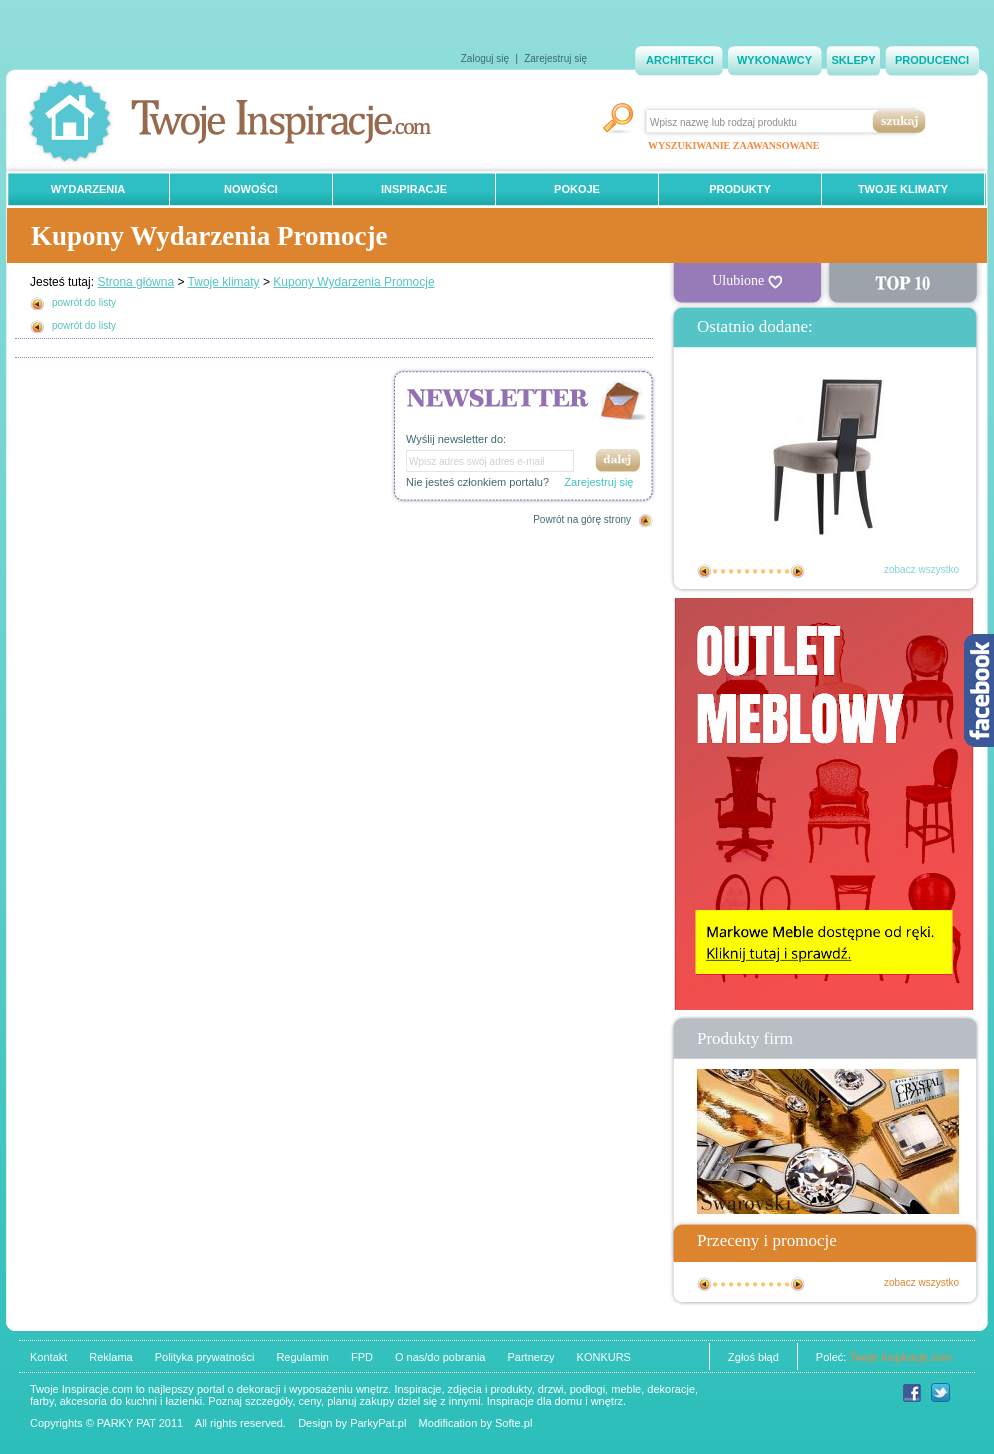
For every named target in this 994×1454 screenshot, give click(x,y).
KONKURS (604, 1357)
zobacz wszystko (921, 569)
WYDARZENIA (88, 189)
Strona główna (135, 282)
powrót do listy (84, 302)
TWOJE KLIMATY (903, 189)
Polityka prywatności (205, 1357)
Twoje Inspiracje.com (900, 1357)
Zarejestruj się (555, 58)
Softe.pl (513, 1423)
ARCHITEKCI (680, 60)
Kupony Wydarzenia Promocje (353, 282)
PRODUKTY (740, 189)
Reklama (110, 1357)
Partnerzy (530, 1357)
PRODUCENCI (932, 60)
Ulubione (747, 281)
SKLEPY (853, 60)
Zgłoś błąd (753, 1357)
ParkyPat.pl (378, 1423)
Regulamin (302, 1357)
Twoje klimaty (224, 282)
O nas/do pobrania (440, 1357)
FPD (362, 1357)
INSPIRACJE (414, 189)
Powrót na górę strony (582, 519)
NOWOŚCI (251, 189)
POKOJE (577, 189)
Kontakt (48, 1357)
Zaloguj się (485, 58)
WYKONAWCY (774, 60)
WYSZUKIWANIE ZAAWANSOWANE (733, 145)
